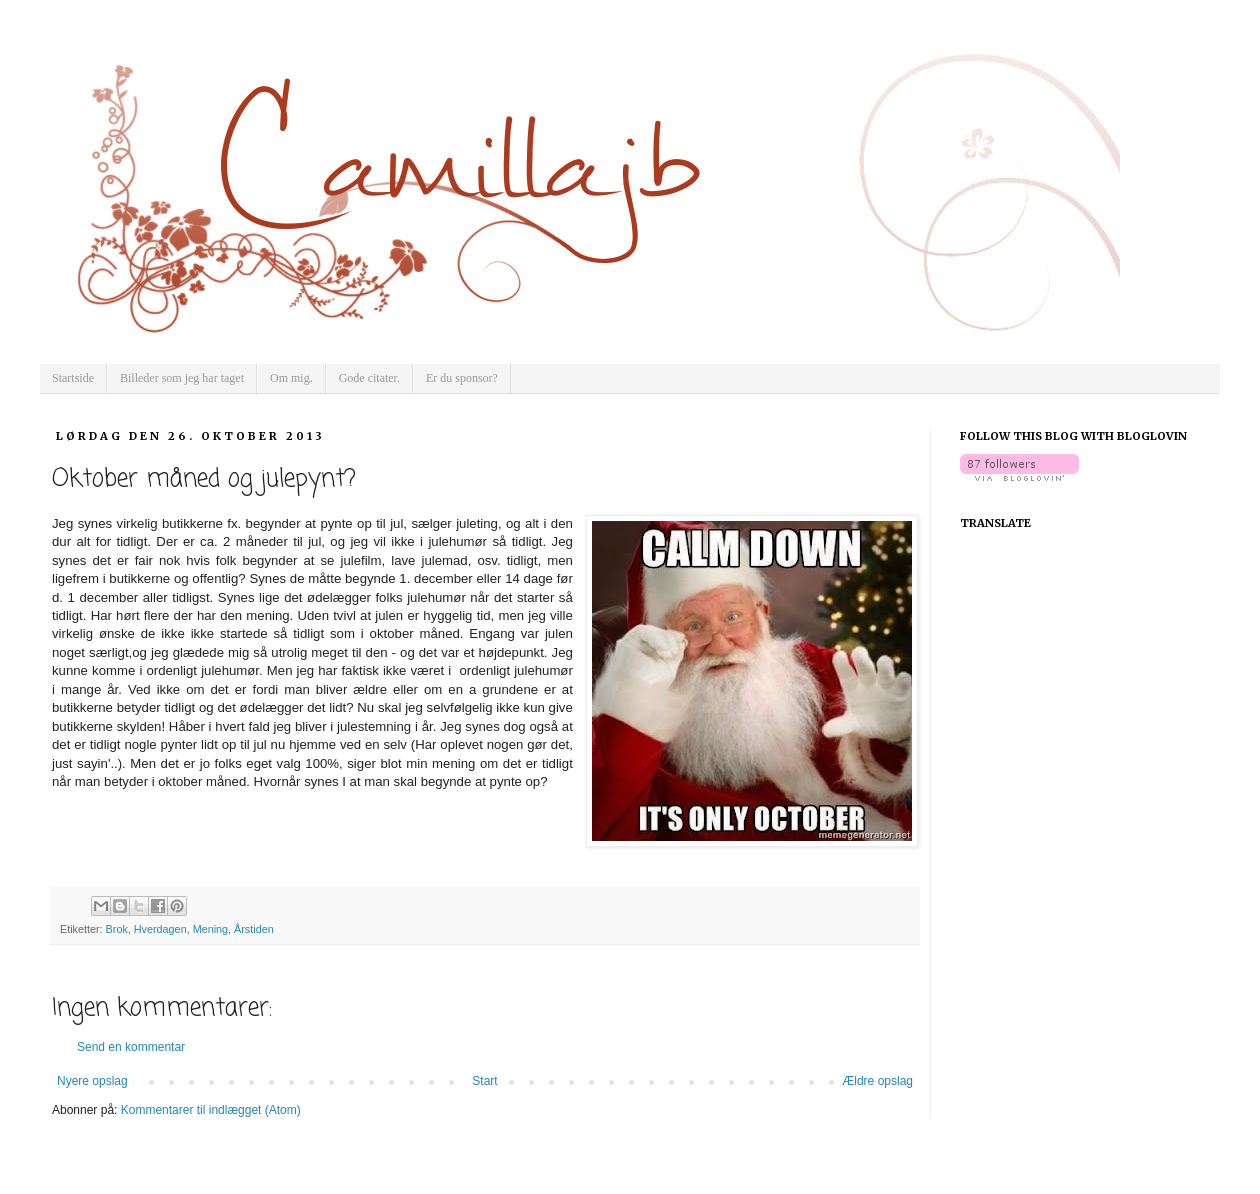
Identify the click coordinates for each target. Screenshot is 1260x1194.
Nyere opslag (92, 1081)
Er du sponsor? (462, 378)
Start (484, 1081)
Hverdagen (160, 929)
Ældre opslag (877, 1081)
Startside (73, 378)
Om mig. (291, 378)
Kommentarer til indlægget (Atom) (211, 1110)
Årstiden (254, 929)
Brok (117, 929)
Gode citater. (369, 378)
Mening (210, 929)
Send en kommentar (131, 1047)
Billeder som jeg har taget (182, 378)
